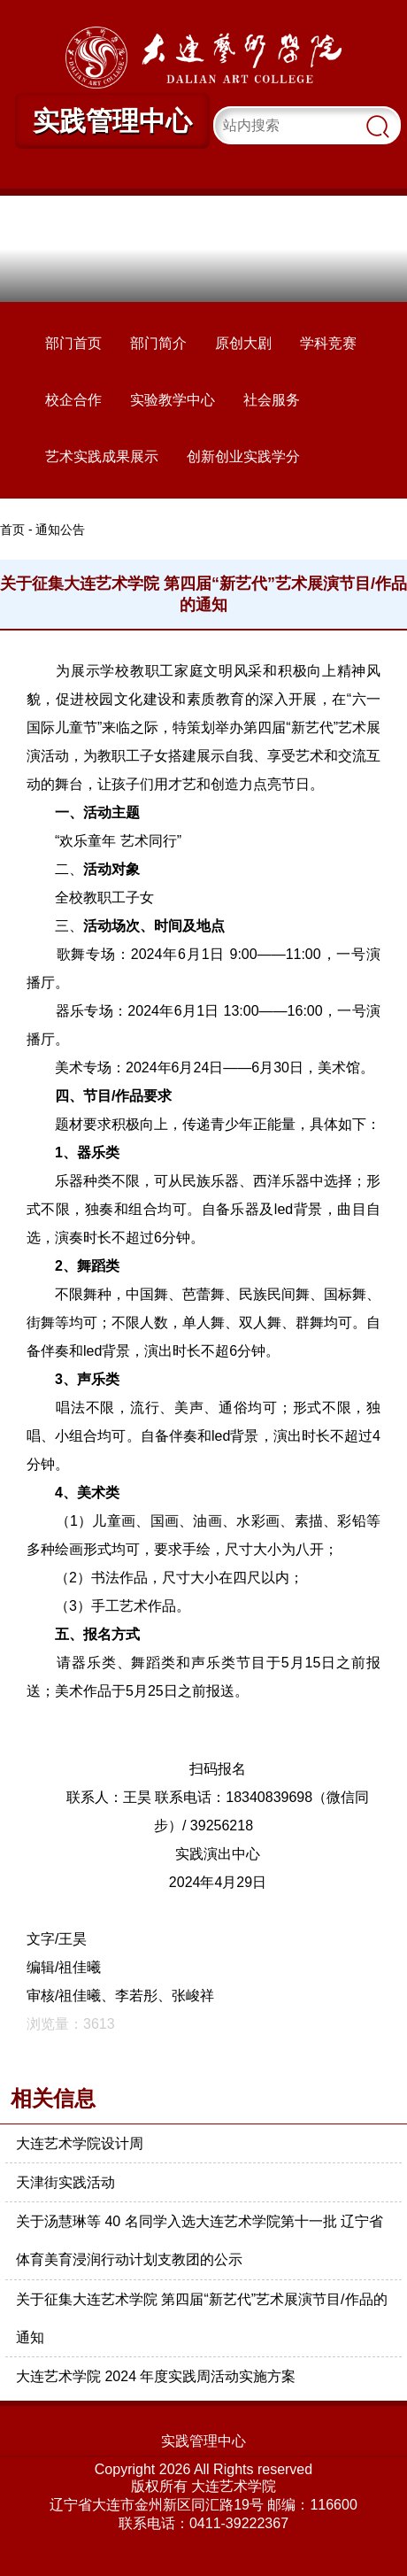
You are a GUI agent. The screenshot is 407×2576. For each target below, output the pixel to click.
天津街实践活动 (65, 2182)
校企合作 (73, 399)
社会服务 (271, 399)
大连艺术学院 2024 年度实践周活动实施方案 (156, 2376)
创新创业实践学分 (243, 456)
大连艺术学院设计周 (79, 2143)
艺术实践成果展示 (101, 456)
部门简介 (158, 343)
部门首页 (73, 343)
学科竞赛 (328, 343)
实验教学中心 (172, 399)
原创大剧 (243, 343)
